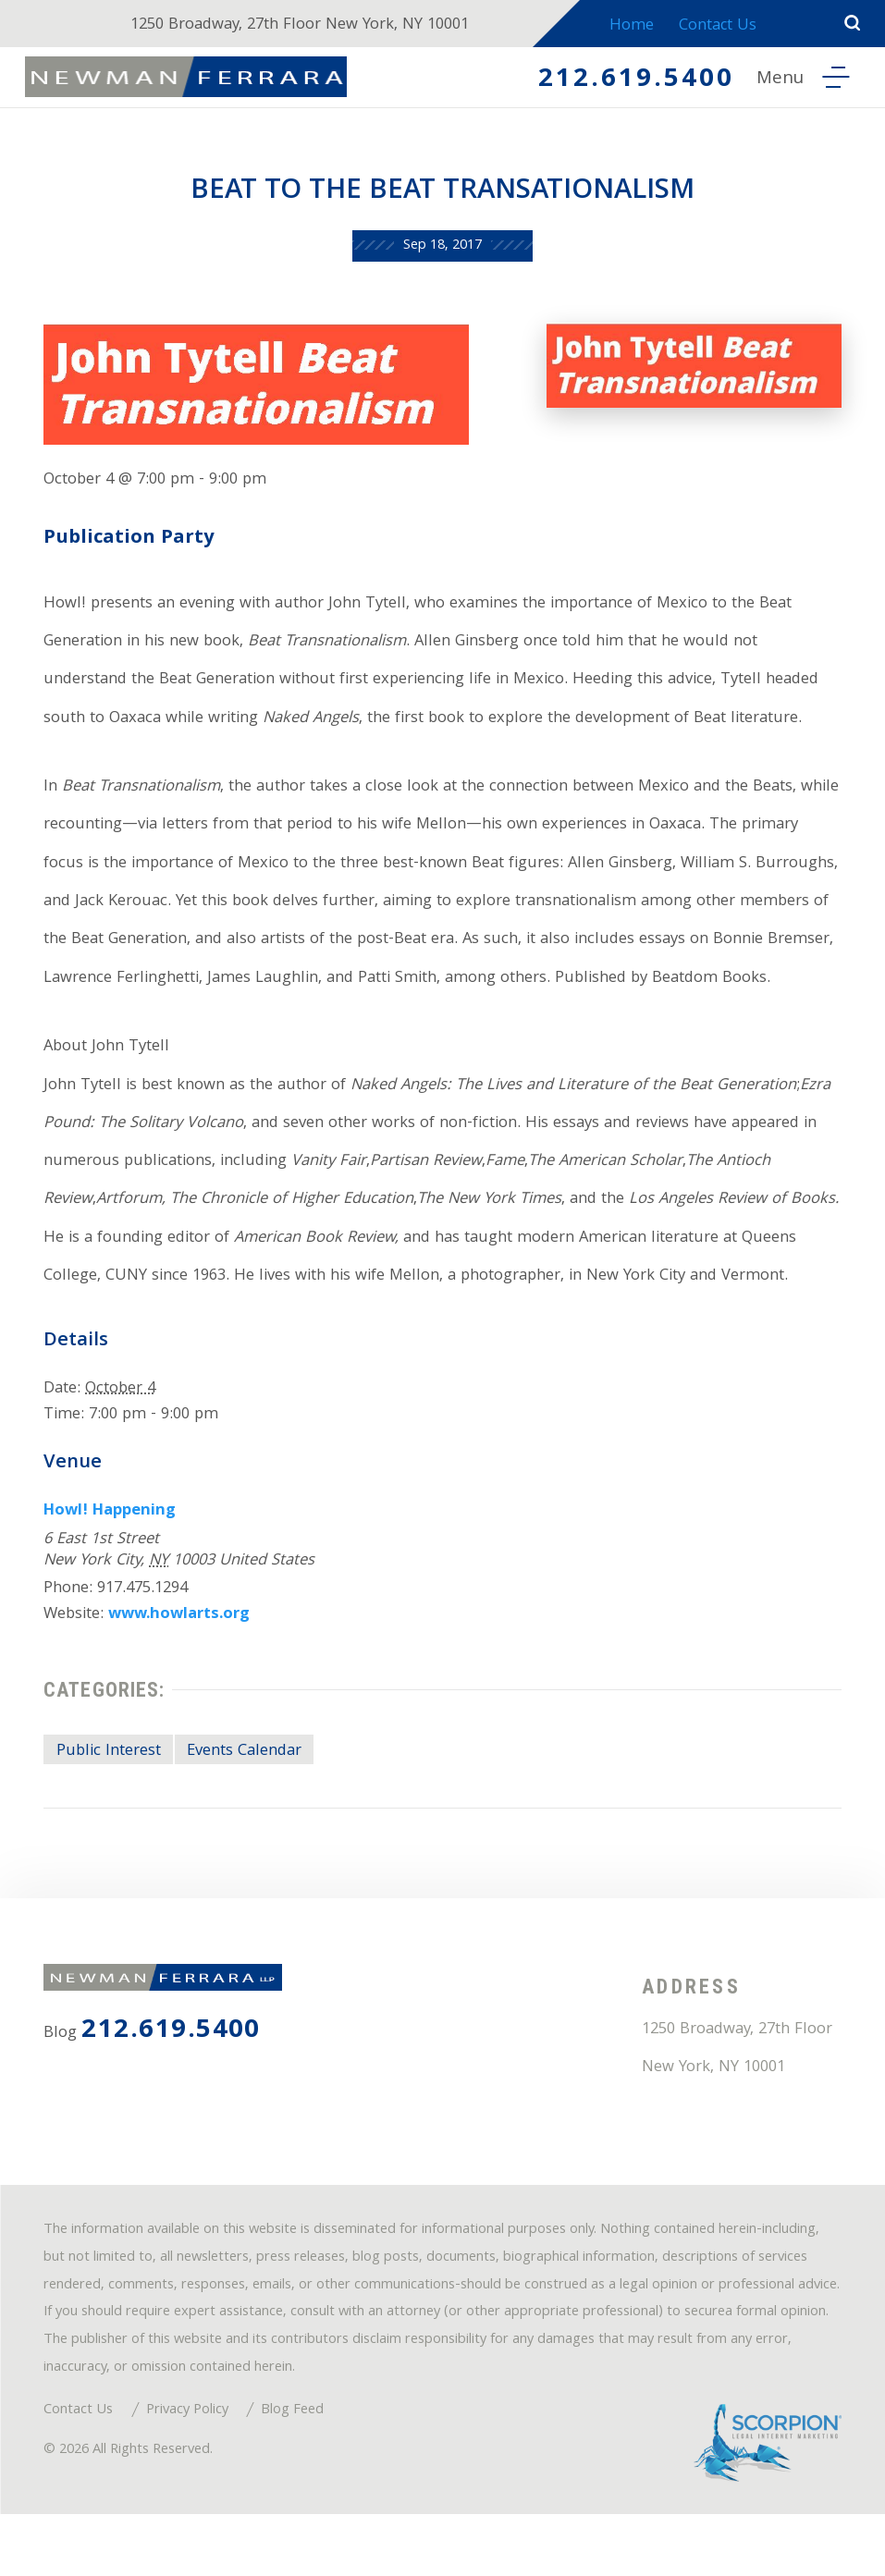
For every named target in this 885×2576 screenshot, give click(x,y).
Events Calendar (245, 1805)
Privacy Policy (188, 2472)
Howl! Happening (111, 1563)
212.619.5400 (630, 82)
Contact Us (723, 26)
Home (634, 26)
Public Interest (108, 1805)
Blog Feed (294, 2472)
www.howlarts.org (180, 1666)
